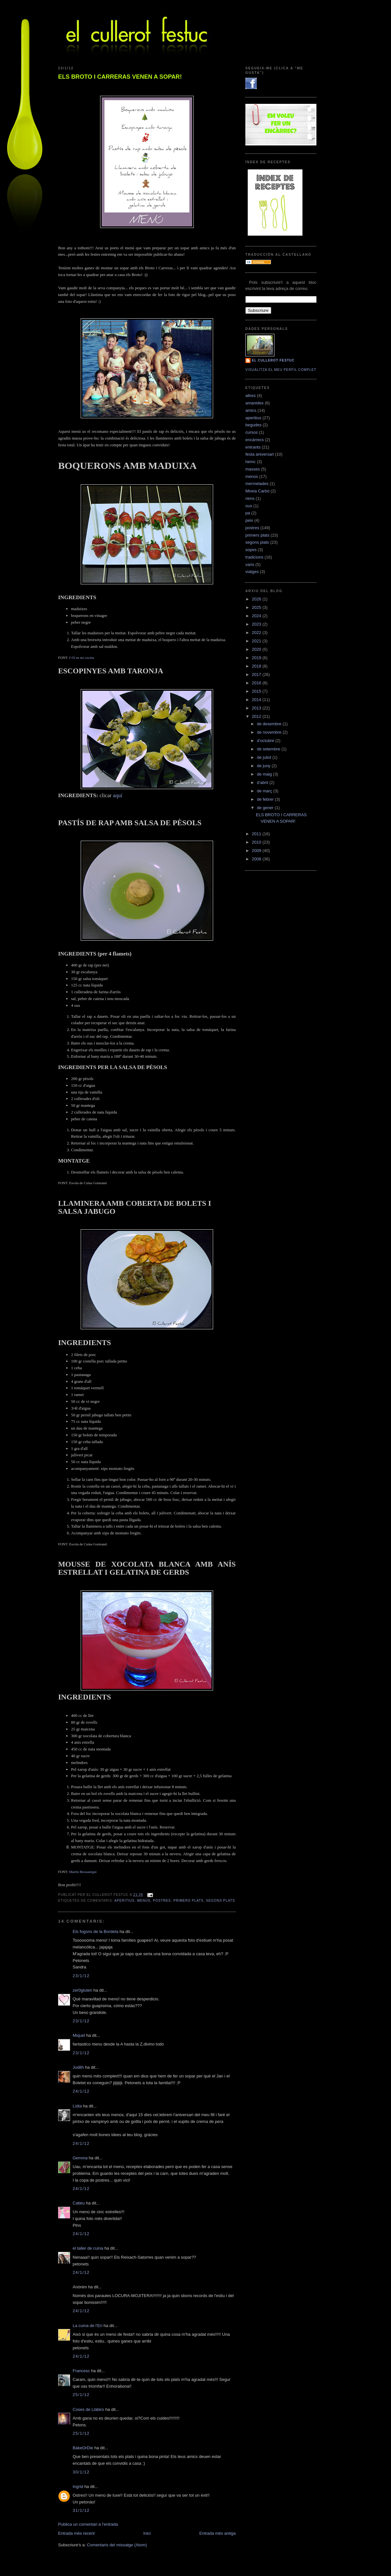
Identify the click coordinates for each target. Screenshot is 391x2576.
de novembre (270, 732)
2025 (257, 607)
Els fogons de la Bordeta (95, 1931)
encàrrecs (254, 439)
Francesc (81, 2370)
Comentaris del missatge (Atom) (117, 2544)
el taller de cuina (88, 2248)
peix (249, 520)
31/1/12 (81, 2510)
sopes (251, 549)
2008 (257, 859)
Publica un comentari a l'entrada (88, 2524)
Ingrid (78, 2486)
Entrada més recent (76, 2533)
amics (250, 410)
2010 (257, 842)
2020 (257, 649)
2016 (257, 682)
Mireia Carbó (257, 491)
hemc (250, 461)
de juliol (265, 757)
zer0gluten (82, 1990)
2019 (257, 657)
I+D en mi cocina (81, 657)
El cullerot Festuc (273, 360)
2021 (257, 641)
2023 (257, 624)
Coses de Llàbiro (88, 2409)
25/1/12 (81, 2394)
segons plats (220, 1900)
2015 (257, 691)
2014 (257, 699)
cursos (251, 432)
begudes (253, 424)
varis (249, 564)
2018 (257, 666)
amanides (254, 403)
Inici (147, 2533)
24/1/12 (81, 2091)
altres (250, 395)
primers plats (188, 1900)
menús (143, 1900)
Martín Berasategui (83, 1872)
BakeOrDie (83, 2447)
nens (249, 498)
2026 (257, 599)
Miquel (79, 2035)
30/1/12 (81, 2472)
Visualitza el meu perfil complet (280, 370)
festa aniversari (259, 454)
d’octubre (266, 740)
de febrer (266, 799)
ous (248, 505)
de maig (265, 774)
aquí (117, 795)
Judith (78, 2067)
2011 (257, 833)
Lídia (77, 2106)
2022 (257, 632)
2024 (257, 615)
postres (162, 1900)
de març (265, 790)
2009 (257, 850)
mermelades (257, 483)
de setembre (269, 749)
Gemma (80, 2157)
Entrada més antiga (217, 2533)
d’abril (263, 782)
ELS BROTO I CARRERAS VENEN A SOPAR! (120, 77)
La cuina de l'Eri (87, 2325)
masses (252, 469)
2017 (257, 674)
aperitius (124, 1900)
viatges (252, 571)
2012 (257, 716)
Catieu (79, 2203)
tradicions (254, 557)
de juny (264, 765)
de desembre (270, 723)
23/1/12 (81, 1975)
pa (247, 512)
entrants (253, 447)
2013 (257, 708)
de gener (266, 807)
